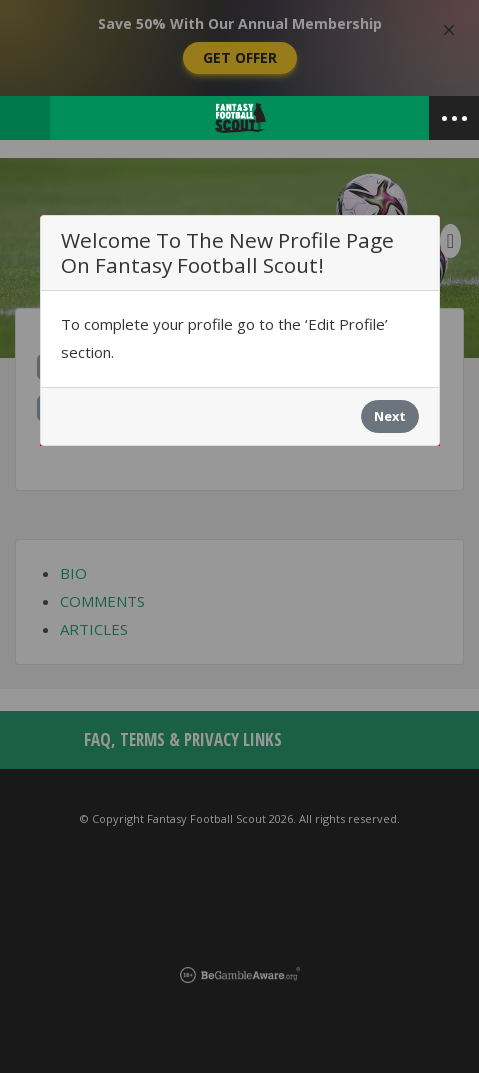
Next (390, 416)
